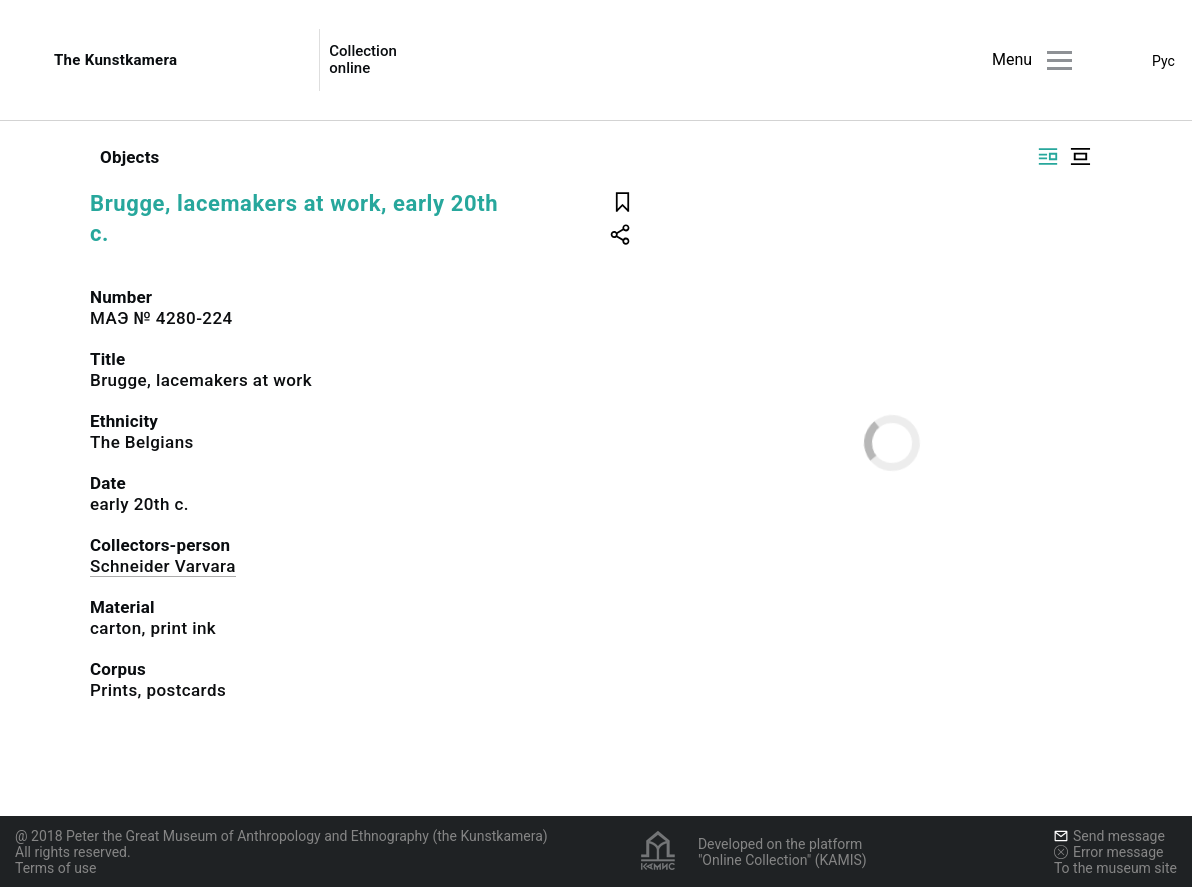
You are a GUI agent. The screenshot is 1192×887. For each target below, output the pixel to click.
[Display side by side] (1048, 156)
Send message (1109, 836)
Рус (1163, 61)
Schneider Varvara (163, 566)
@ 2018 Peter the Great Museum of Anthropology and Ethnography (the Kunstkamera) (281, 836)
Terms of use (56, 868)
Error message (1109, 852)
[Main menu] (1059, 60)
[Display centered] (1080, 156)
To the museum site (1115, 868)
